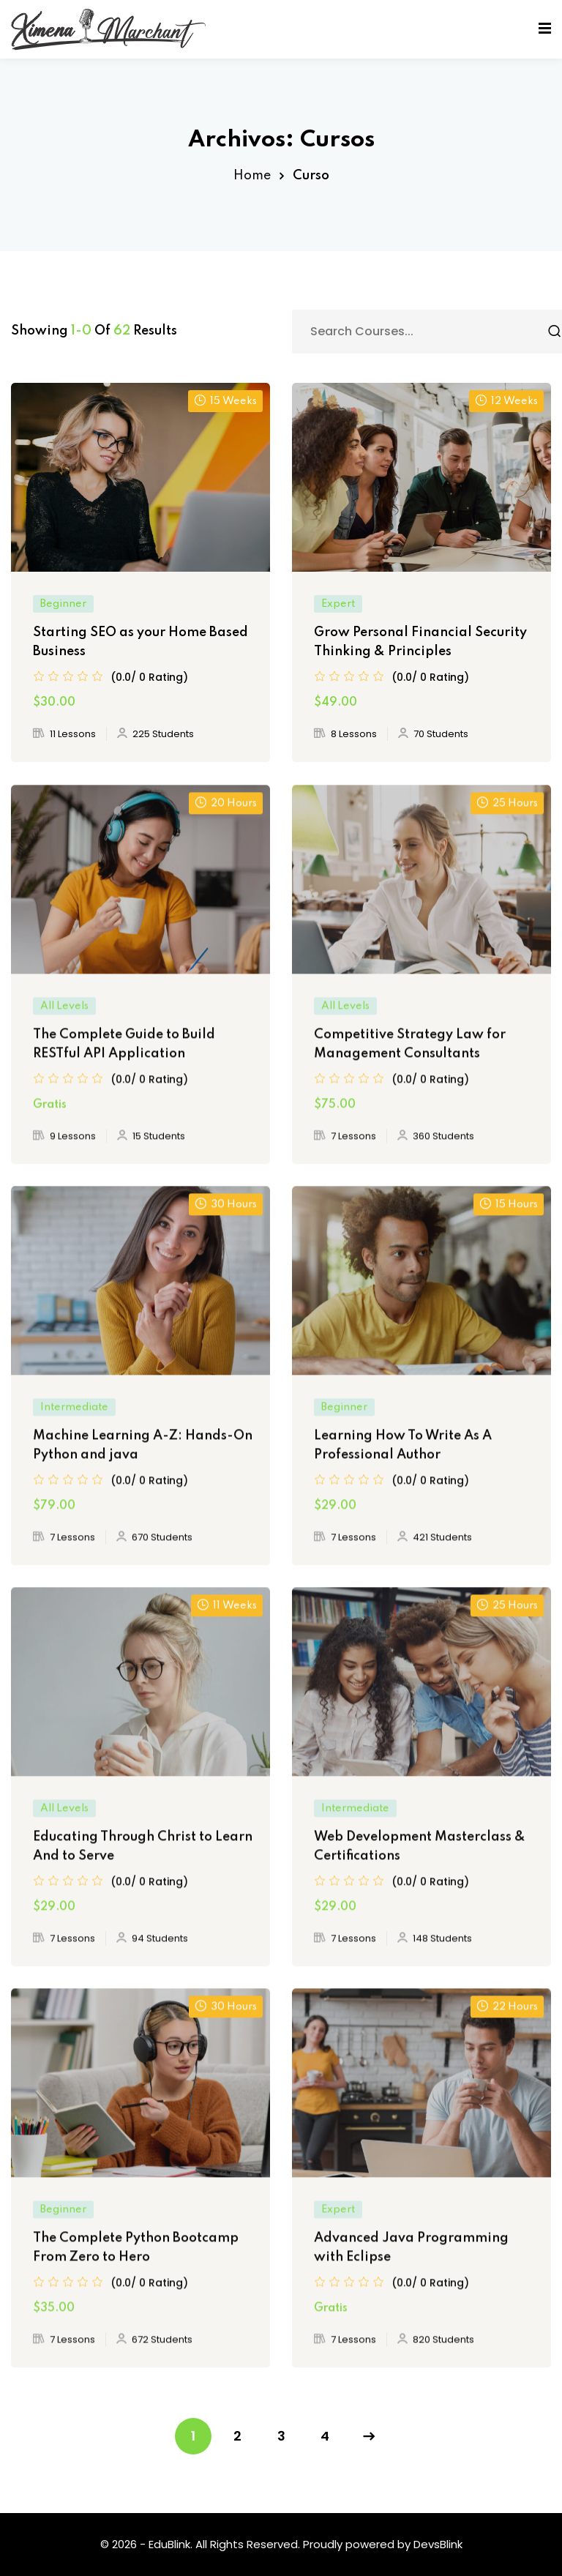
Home (252, 175)
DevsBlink (437, 2544)
